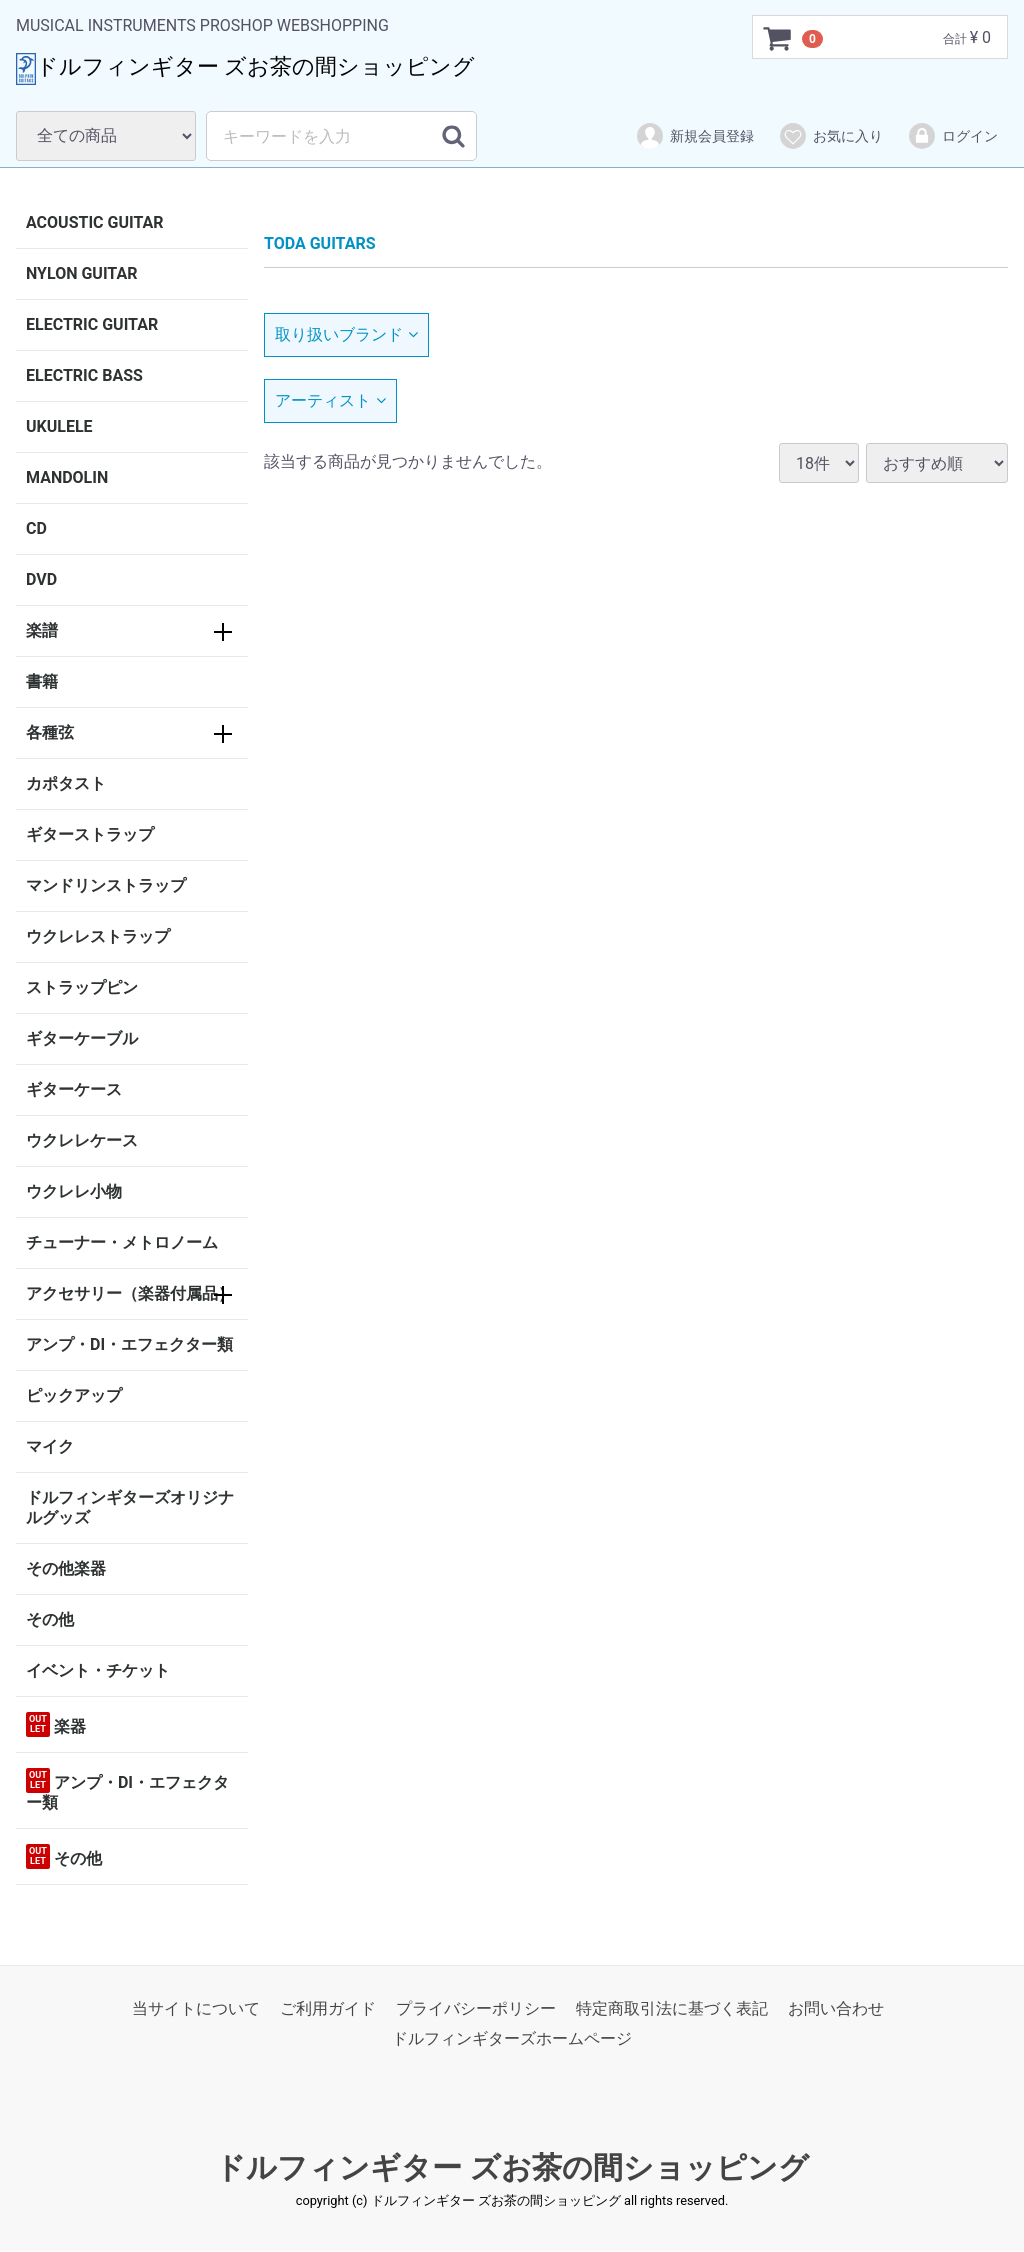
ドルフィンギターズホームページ (512, 2039)
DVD (41, 579)
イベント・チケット (98, 1670)
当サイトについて (196, 2008)
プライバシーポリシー (476, 2008)
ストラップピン (82, 987)
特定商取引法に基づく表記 (672, 2008)
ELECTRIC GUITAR (92, 324)
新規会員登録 (694, 136)
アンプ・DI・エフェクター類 (129, 1344)
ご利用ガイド (328, 2008)
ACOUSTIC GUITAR (95, 222)
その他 (50, 1619)
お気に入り (830, 136)
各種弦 (50, 732)
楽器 (56, 1724)
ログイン (952, 136)
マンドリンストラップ (106, 885)
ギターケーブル (82, 1038)
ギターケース (74, 1089)
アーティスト (330, 400)
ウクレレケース (82, 1140)
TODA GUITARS (320, 243)
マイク (50, 1446)
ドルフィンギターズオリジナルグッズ (130, 1507)
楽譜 (42, 630)
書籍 (42, 681)
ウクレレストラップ (98, 936)
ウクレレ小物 (74, 1191)
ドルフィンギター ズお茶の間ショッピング (511, 2167)
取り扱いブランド (346, 334)
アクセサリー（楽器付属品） (130, 1293)
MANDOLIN (67, 477)
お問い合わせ (836, 2008)
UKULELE (59, 426)
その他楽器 (66, 1568)
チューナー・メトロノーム (122, 1242)
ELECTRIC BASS (84, 375)
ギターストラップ (90, 834)
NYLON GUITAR (81, 273)
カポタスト (66, 783)
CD (36, 528)
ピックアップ (74, 1395)
